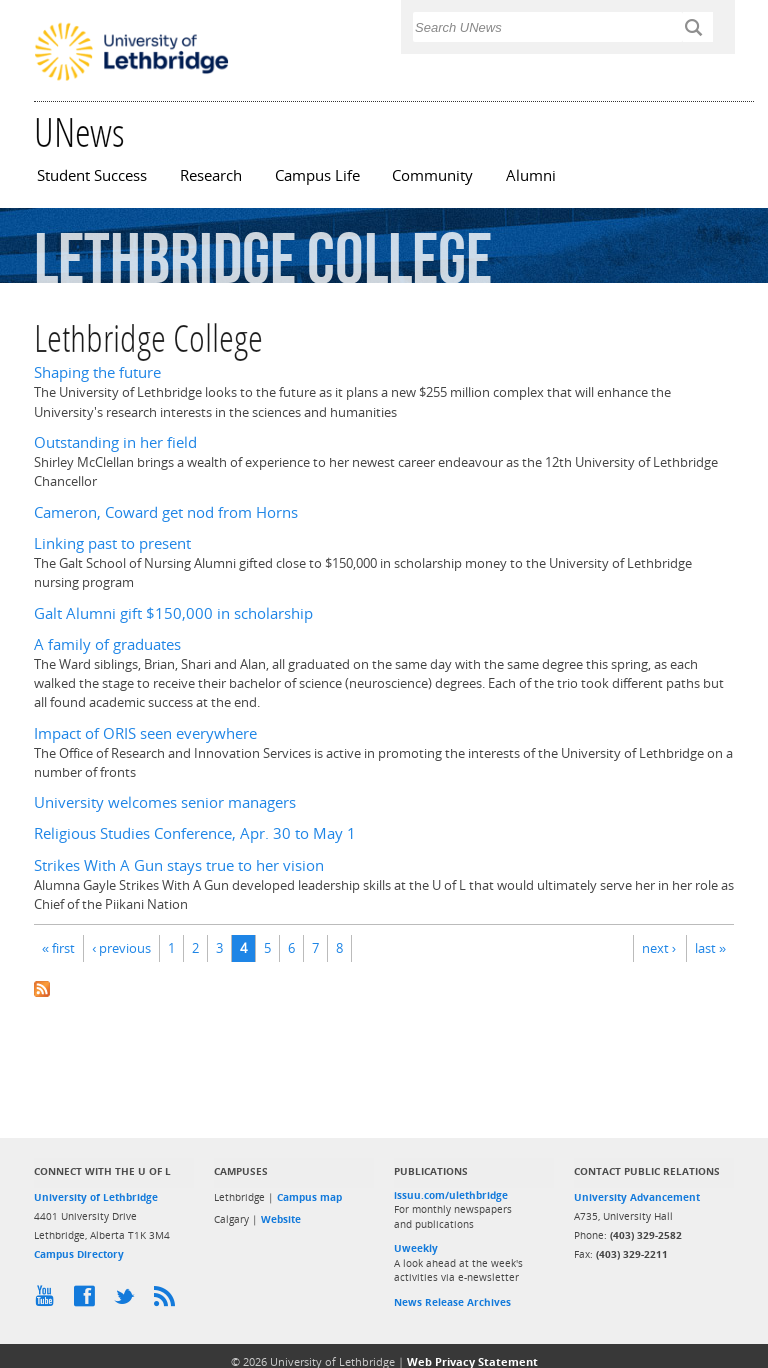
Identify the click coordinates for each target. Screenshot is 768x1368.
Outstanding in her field (115, 442)
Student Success (92, 175)
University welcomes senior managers (165, 802)
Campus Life (317, 175)
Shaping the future (97, 372)
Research (211, 175)
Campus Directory (79, 1254)
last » (710, 948)
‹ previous (121, 948)
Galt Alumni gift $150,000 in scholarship (173, 613)
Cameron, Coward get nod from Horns (166, 512)
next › (659, 948)
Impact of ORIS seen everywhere (145, 733)
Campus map (309, 1197)
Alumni (531, 175)
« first (58, 948)
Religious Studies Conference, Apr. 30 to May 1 (195, 833)
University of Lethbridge (96, 1197)
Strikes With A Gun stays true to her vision (179, 865)
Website (281, 1219)
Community (432, 175)
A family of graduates (107, 644)
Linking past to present (112, 543)
